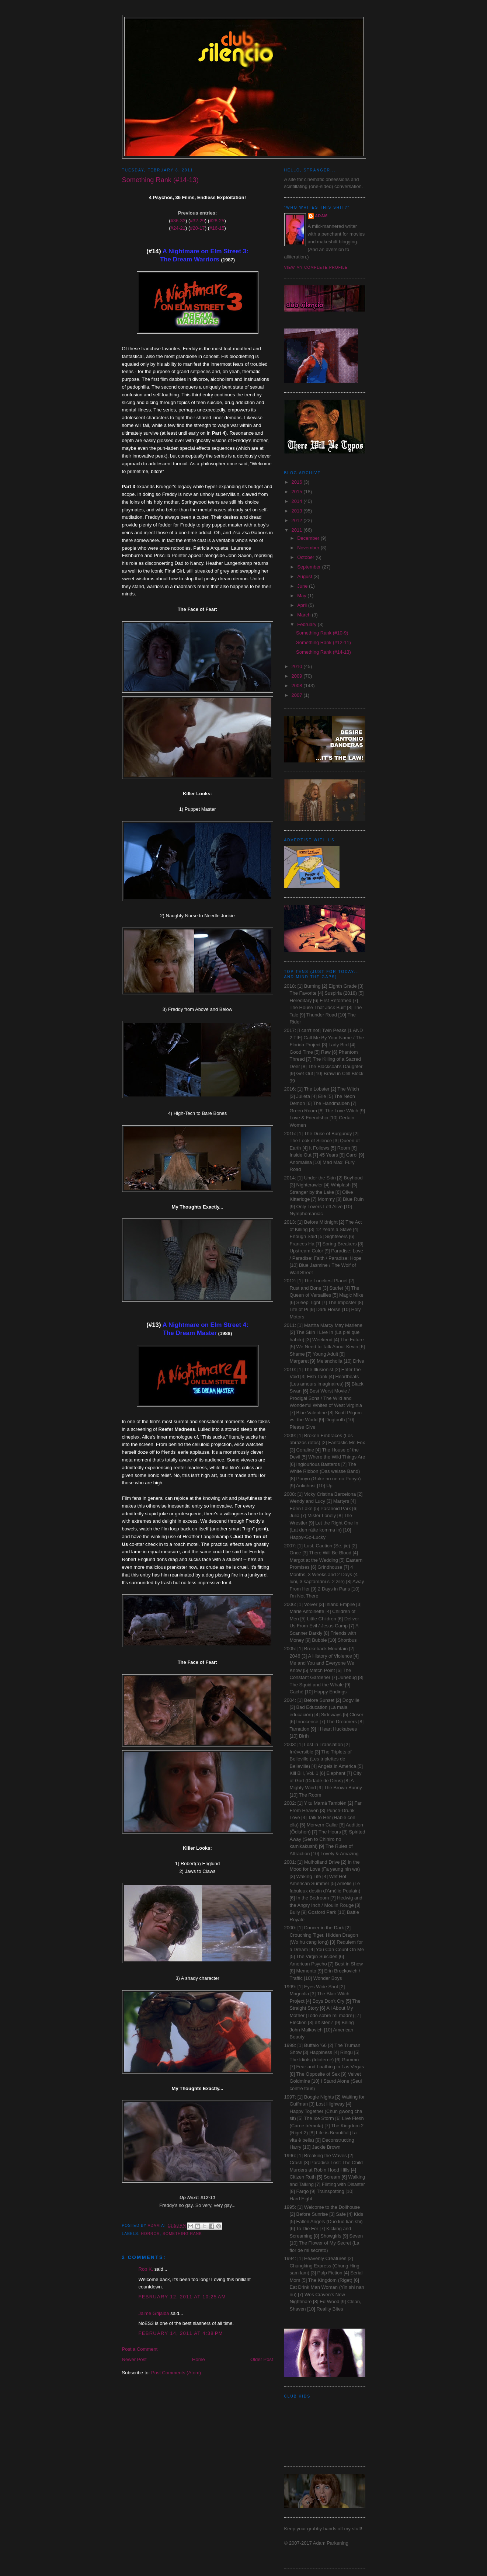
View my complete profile (316, 267)
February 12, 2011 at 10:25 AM (182, 2296)
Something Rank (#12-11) (323, 642)
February (307, 624)
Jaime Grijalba (154, 2313)
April (302, 605)
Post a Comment (140, 2349)
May (302, 595)
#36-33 (177, 220)
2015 (298, 491)
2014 (298, 501)
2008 (298, 685)
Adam (321, 216)
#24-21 (177, 228)
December (309, 538)
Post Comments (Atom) (176, 2372)
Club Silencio (244, 26)
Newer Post (134, 2359)
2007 (298, 695)
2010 (298, 666)
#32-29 (197, 220)
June (303, 586)
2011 (298, 530)
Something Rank (182, 2234)
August (305, 576)
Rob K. (146, 2269)
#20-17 (197, 228)
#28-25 (216, 220)
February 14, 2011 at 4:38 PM (181, 2333)
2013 (298, 511)
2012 (298, 520)
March (304, 615)
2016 (298, 482)
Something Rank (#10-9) (322, 633)
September (309, 567)
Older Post (261, 2359)
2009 (298, 676)
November (309, 547)
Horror (150, 2234)
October (306, 557)
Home (198, 2359)
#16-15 (216, 228)
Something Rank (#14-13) (323, 652)
